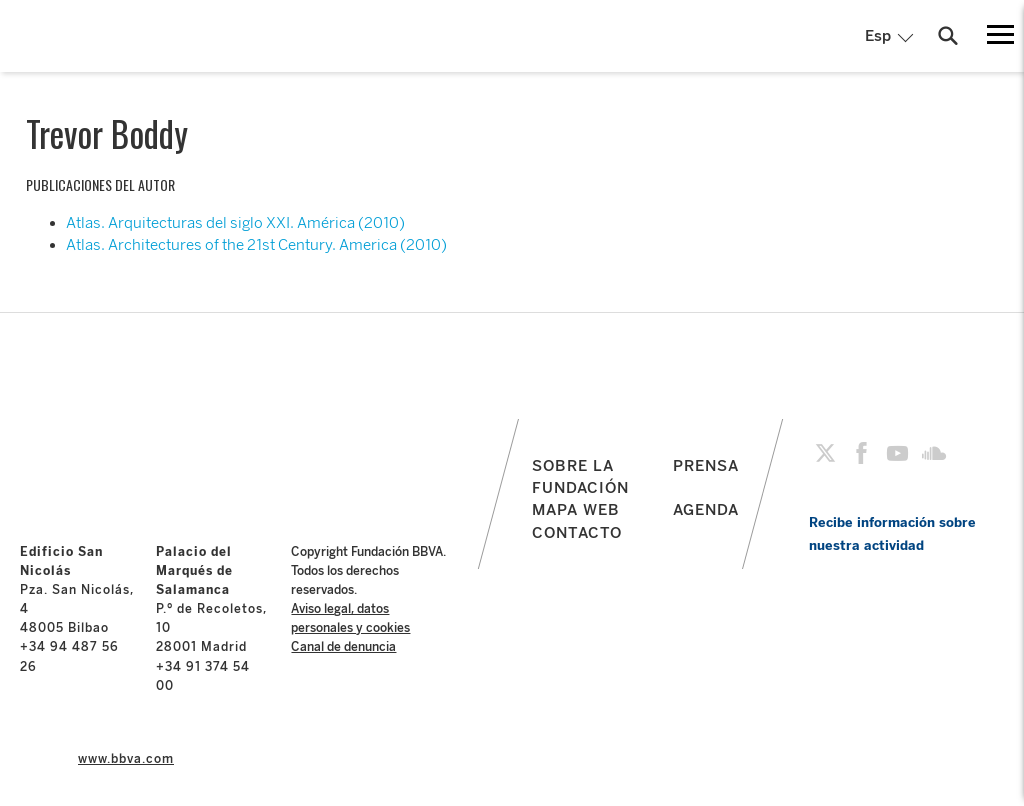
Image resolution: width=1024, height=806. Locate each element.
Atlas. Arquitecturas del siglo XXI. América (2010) (235, 223)
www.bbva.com (126, 759)
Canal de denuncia (343, 647)
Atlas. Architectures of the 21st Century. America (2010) (256, 245)
